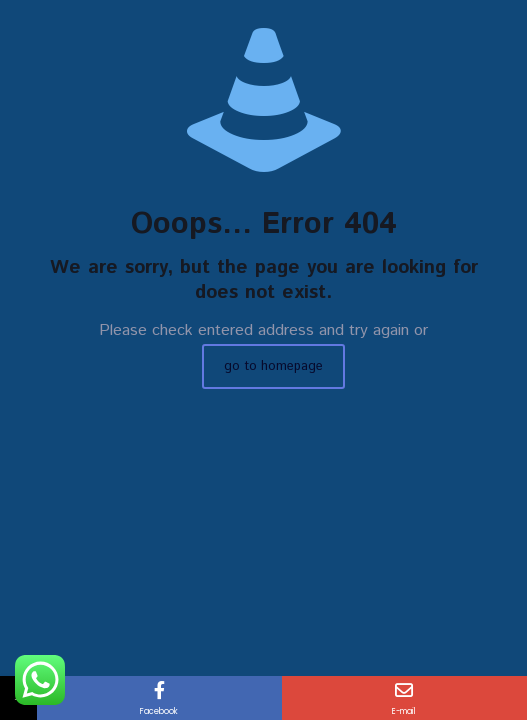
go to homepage (273, 366)
